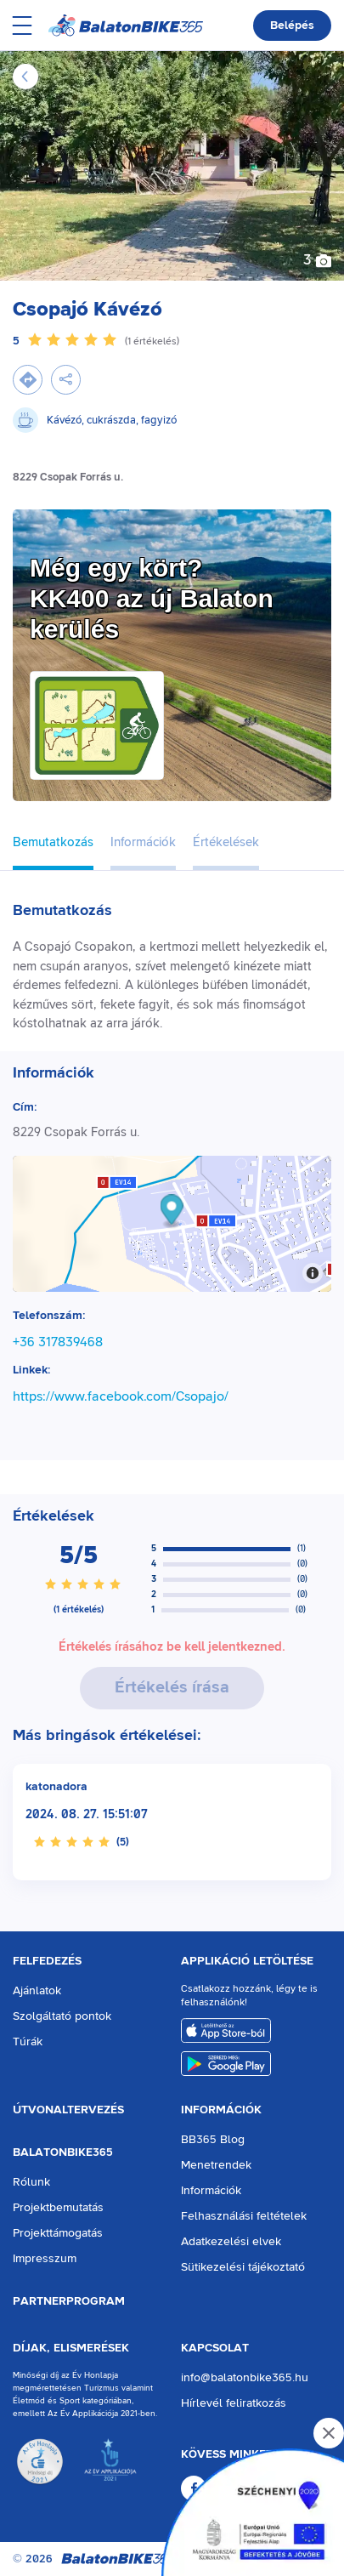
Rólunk (31, 2182)
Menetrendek (216, 2165)
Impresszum (44, 2258)
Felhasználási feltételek (244, 2216)
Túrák (27, 2042)
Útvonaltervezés (68, 2110)
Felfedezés (47, 1961)
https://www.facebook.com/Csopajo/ (120, 1396)
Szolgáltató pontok (62, 2016)
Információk (221, 2110)
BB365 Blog (213, 2139)
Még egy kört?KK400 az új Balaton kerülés (152, 598)
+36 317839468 (58, 1342)
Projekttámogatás (58, 2233)
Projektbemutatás (58, 2207)
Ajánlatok (37, 1991)
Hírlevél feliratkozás (233, 2403)
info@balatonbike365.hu (244, 2378)
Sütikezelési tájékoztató (243, 2267)
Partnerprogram (69, 2301)
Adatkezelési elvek (231, 2241)
